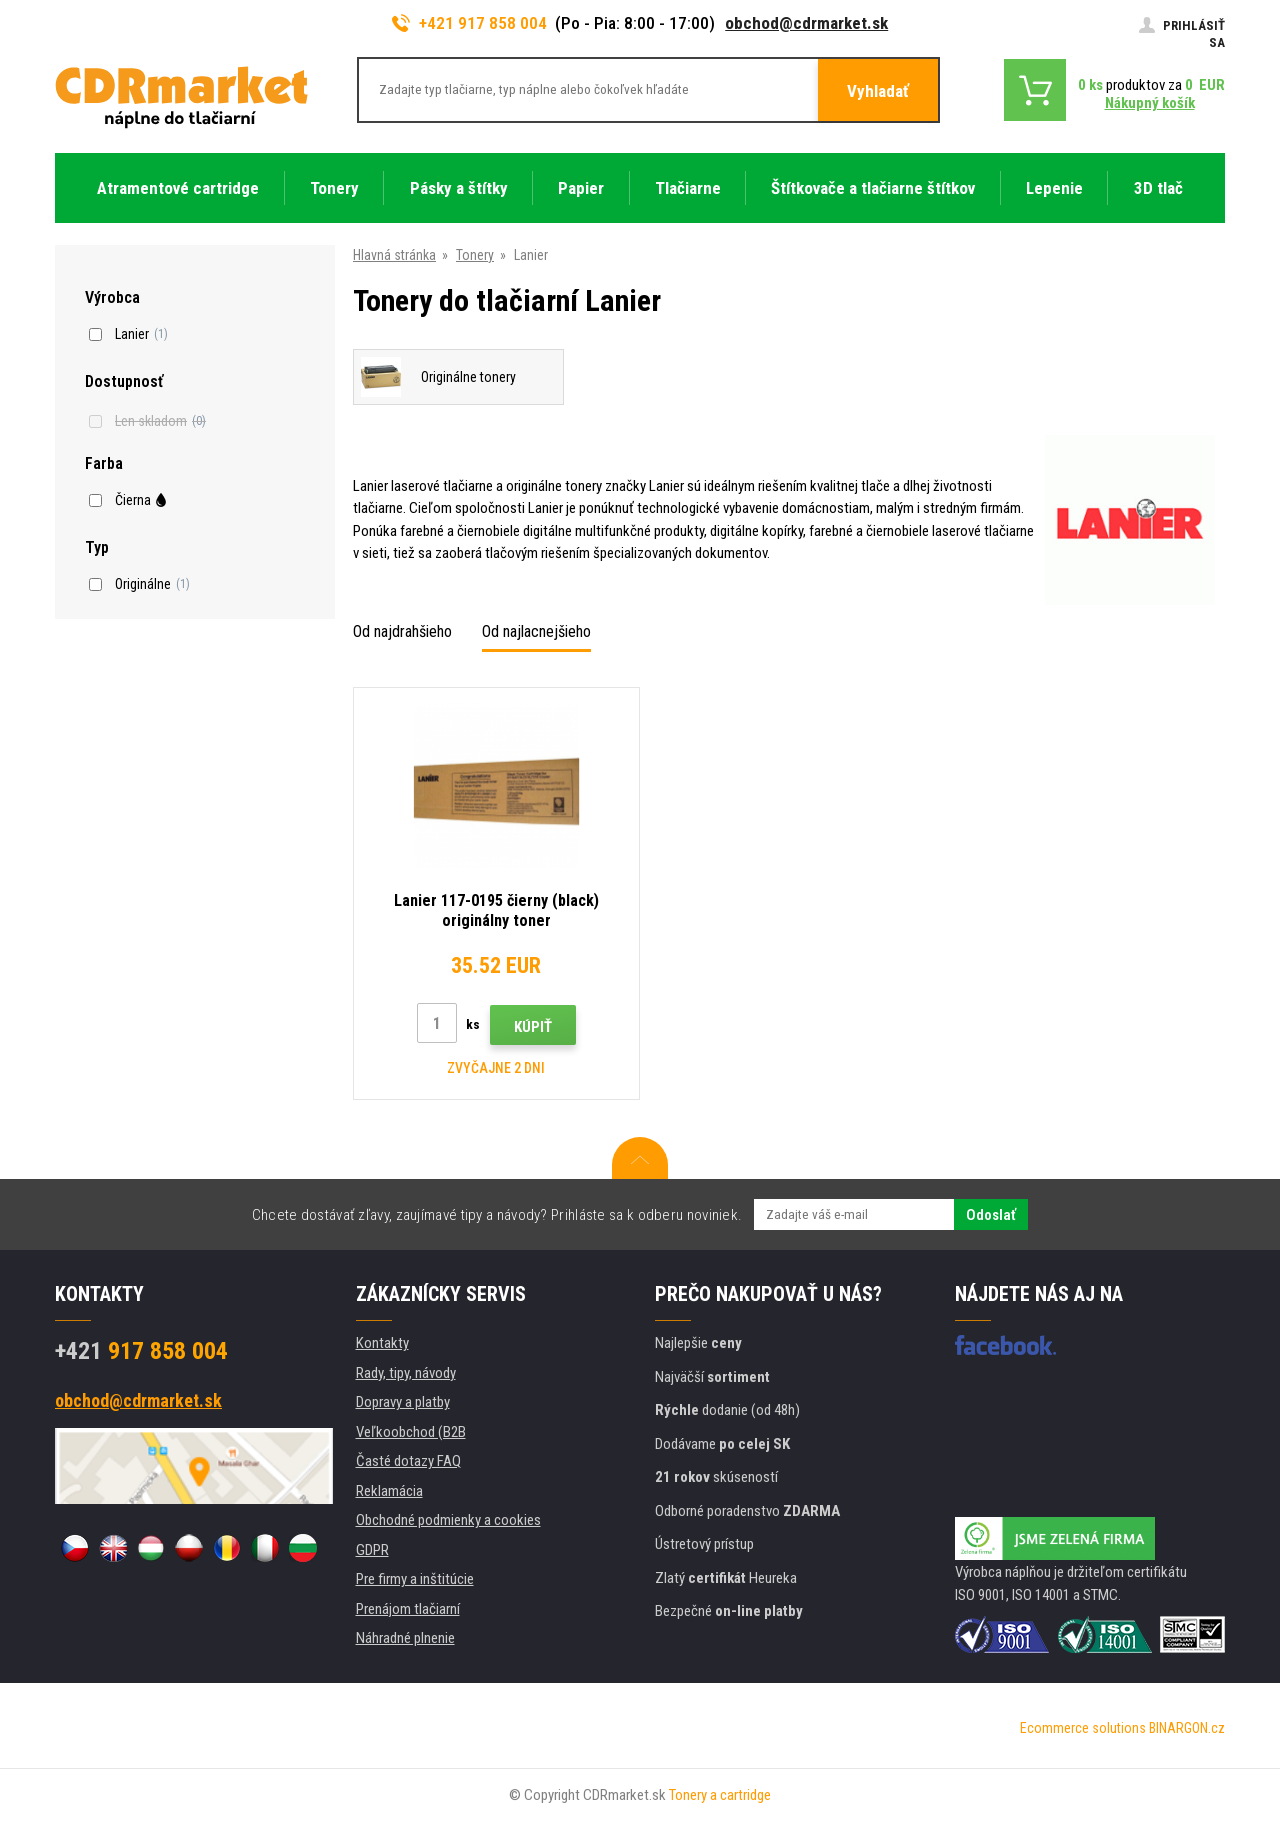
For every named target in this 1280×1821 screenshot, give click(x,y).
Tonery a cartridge (720, 1795)
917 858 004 (141, 1351)
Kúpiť (533, 1027)
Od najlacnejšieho (536, 631)
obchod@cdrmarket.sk (806, 23)
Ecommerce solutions (1083, 1728)
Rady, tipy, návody (406, 1373)
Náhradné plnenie (405, 1638)
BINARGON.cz (1187, 1728)
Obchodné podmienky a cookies (448, 1520)
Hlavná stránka (394, 255)
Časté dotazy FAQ (408, 1461)
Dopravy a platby (403, 1402)
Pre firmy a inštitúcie (415, 1579)
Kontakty (382, 1343)
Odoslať (991, 1215)
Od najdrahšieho (402, 631)
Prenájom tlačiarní (408, 1609)
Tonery (475, 255)
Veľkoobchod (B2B (411, 1432)
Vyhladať (878, 91)
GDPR (372, 1550)
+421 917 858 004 (470, 23)
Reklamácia (389, 1491)
